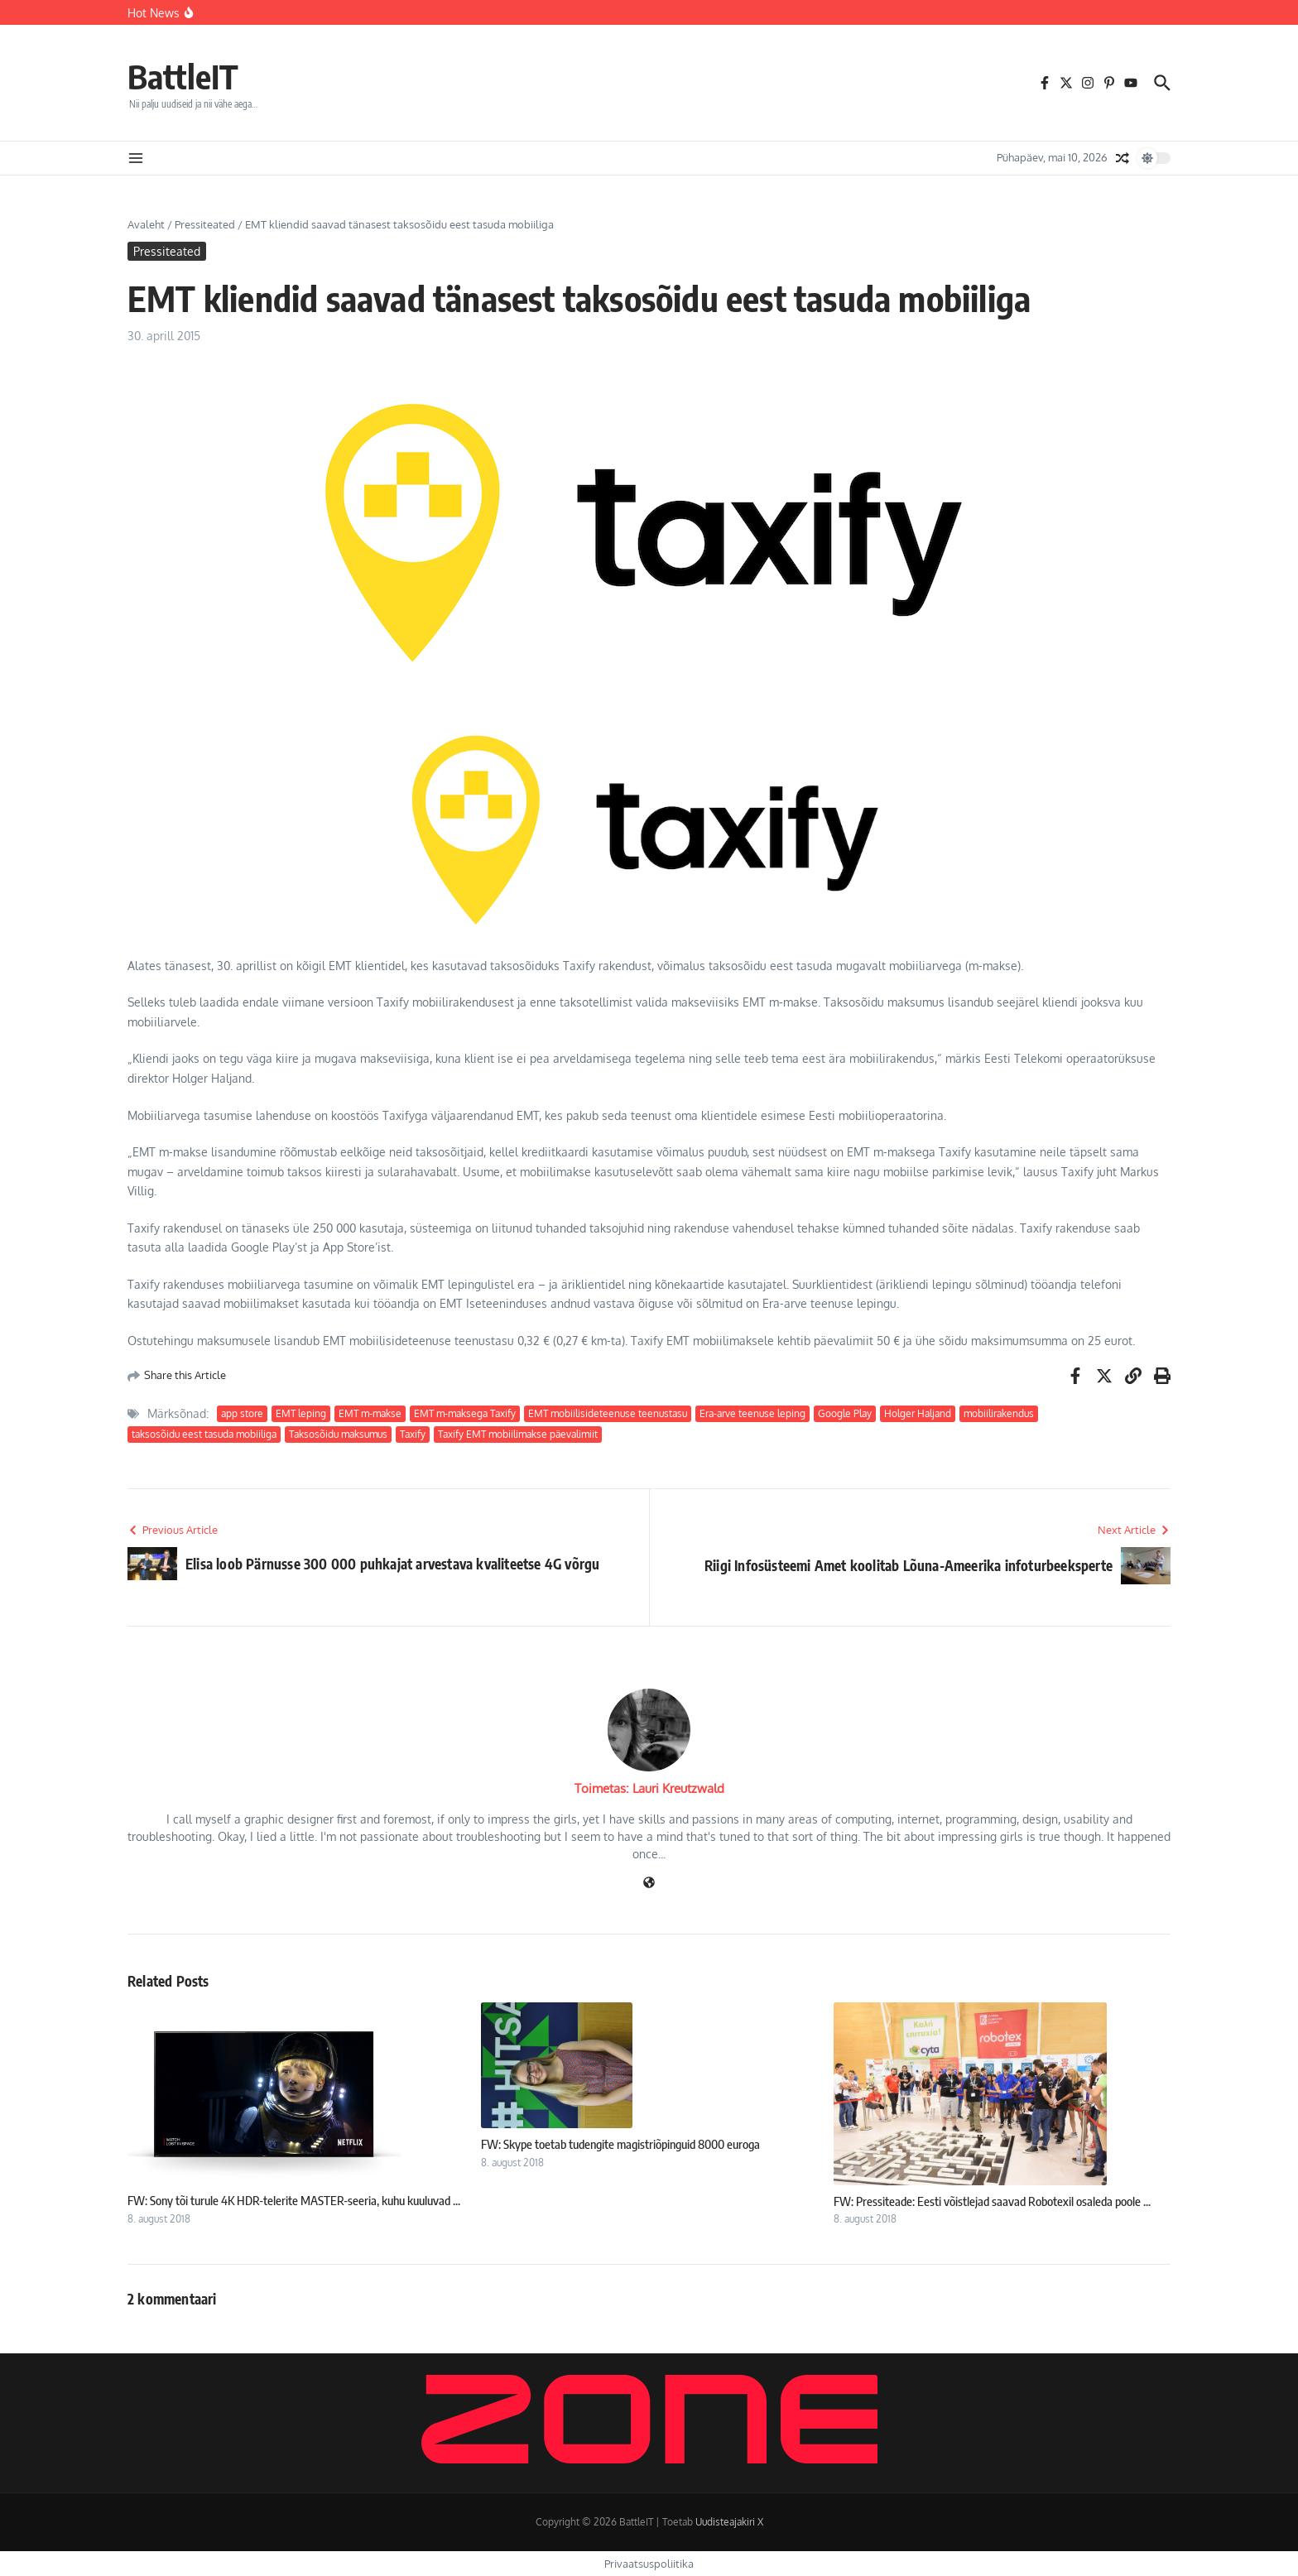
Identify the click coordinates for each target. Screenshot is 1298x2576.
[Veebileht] (649, 1884)
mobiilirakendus (999, 1413)
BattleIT (182, 76)
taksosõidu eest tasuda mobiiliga (204, 1434)
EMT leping (301, 1413)
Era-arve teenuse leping (752, 1413)
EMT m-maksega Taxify (465, 1413)
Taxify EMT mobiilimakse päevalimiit (518, 1434)
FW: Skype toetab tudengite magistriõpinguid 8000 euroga (620, 2143)
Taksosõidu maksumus (338, 1434)
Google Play (845, 1413)
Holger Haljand (917, 1413)
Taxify (412, 1434)
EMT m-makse (370, 1413)
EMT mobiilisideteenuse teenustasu (607, 1413)
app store (242, 1413)
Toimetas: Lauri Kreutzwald (649, 1788)
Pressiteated (205, 224)
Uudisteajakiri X (729, 2522)
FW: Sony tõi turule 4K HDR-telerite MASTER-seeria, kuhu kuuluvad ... (293, 2200)
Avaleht (146, 224)
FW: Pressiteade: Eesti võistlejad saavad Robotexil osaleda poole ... (992, 2201)
